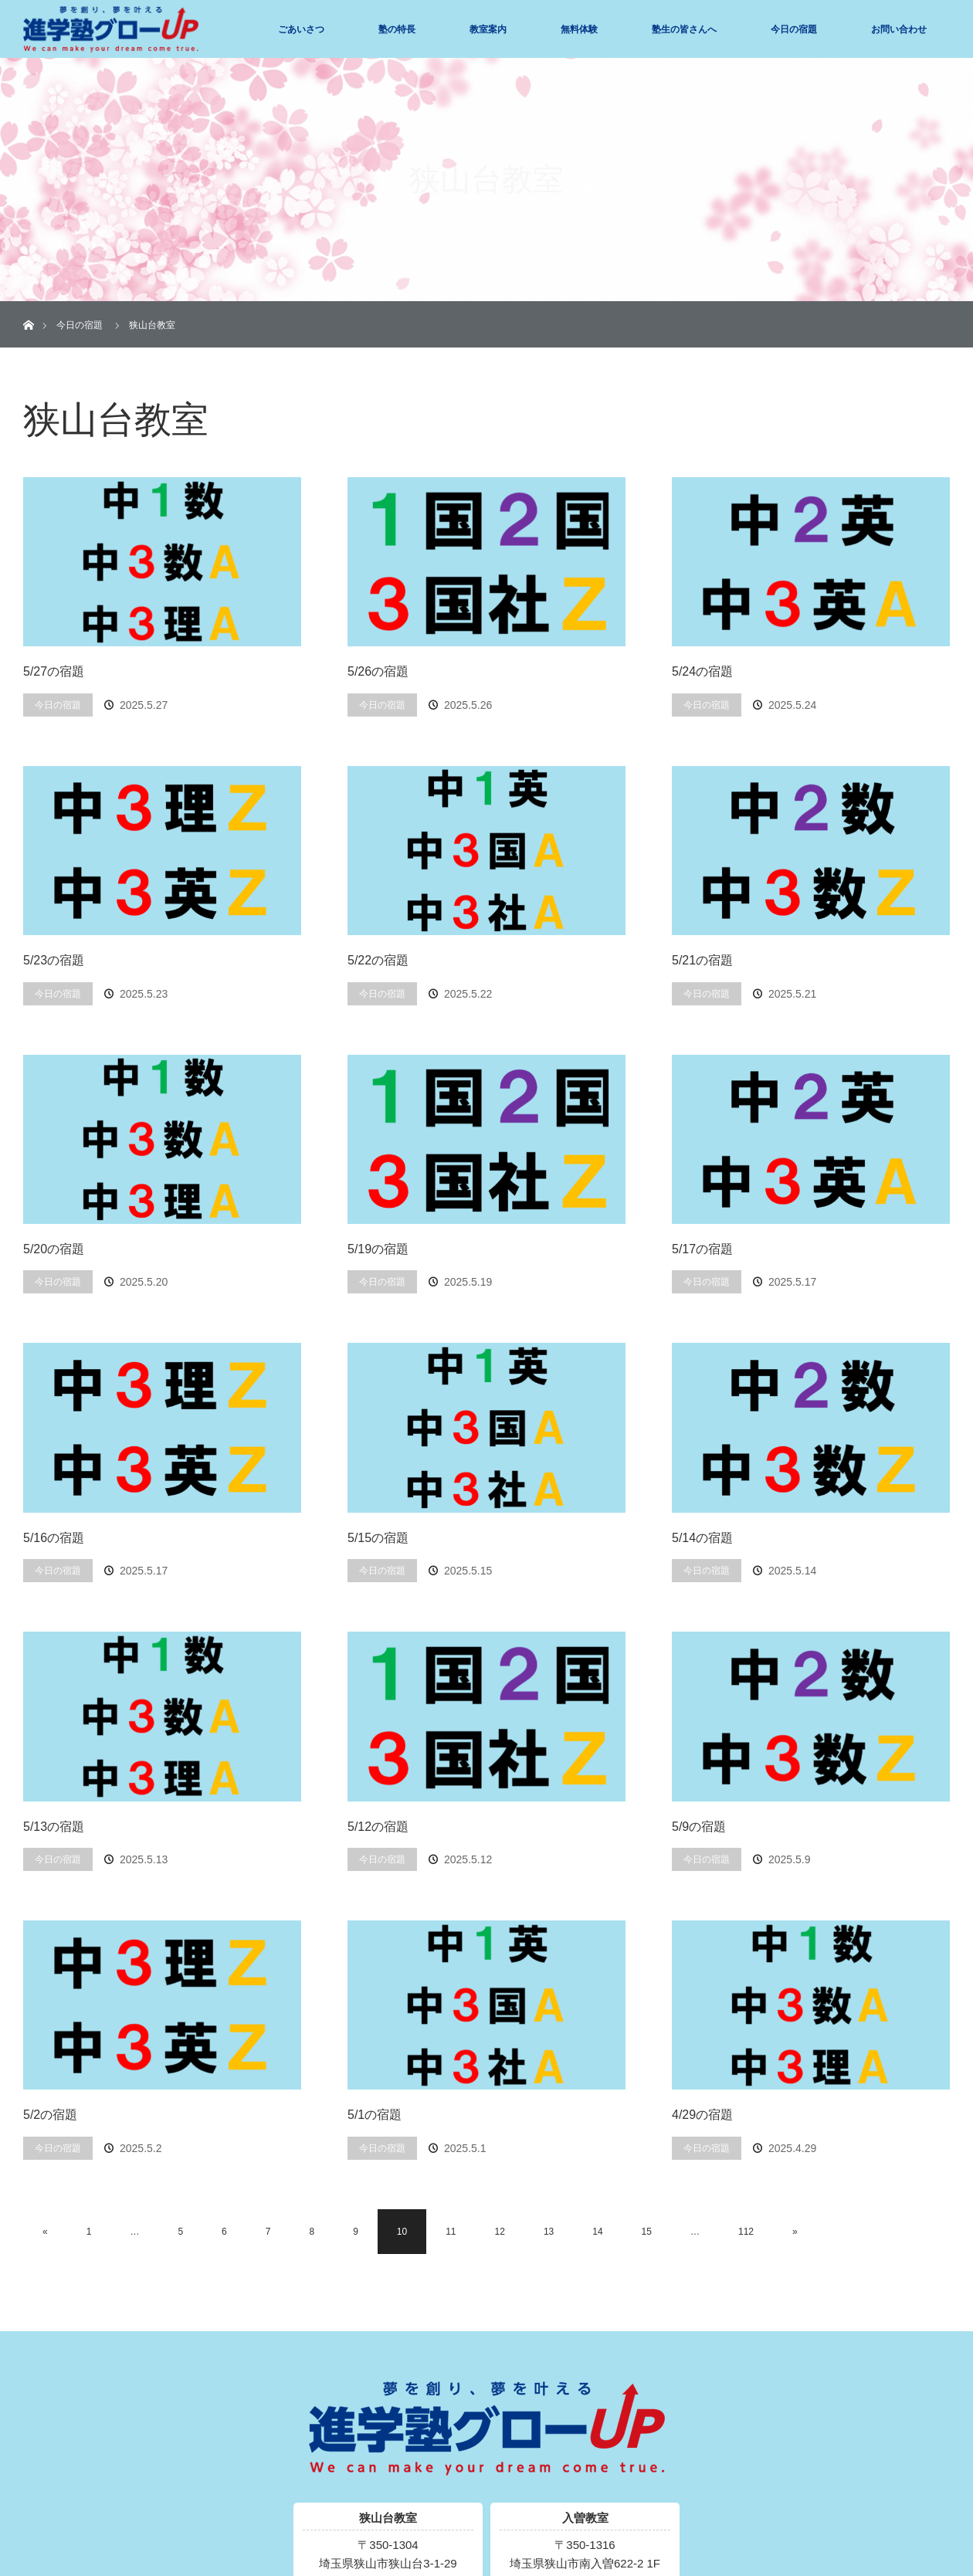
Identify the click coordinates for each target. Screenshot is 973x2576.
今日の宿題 (794, 29)
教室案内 (488, 29)
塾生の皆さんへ (684, 29)
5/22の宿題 (378, 960)
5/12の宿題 (378, 1826)
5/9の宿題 (699, 1826)
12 (500, 2231)
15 (647, 2231)
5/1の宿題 (375, 2114)
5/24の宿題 (702, 671)
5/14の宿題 (702, 1537)
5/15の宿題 (378, 1537)
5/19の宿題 (378, 1249)
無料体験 (579, 29)
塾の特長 (396, 29)
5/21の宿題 (702, 960)
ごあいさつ (301, 29)
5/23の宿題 (53, 960)
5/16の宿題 (53, 1537)
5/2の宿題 (50, 2114)
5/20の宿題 (53, 1249)
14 (597, 2231)
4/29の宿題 (702, 2114)
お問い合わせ (899, 29)
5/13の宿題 (53, 1826)
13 (549, 2231)
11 (451, 2231)
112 (746, 2231)
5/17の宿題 (702, 1249)
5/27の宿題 (53, 671)
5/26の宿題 (378, 671)
